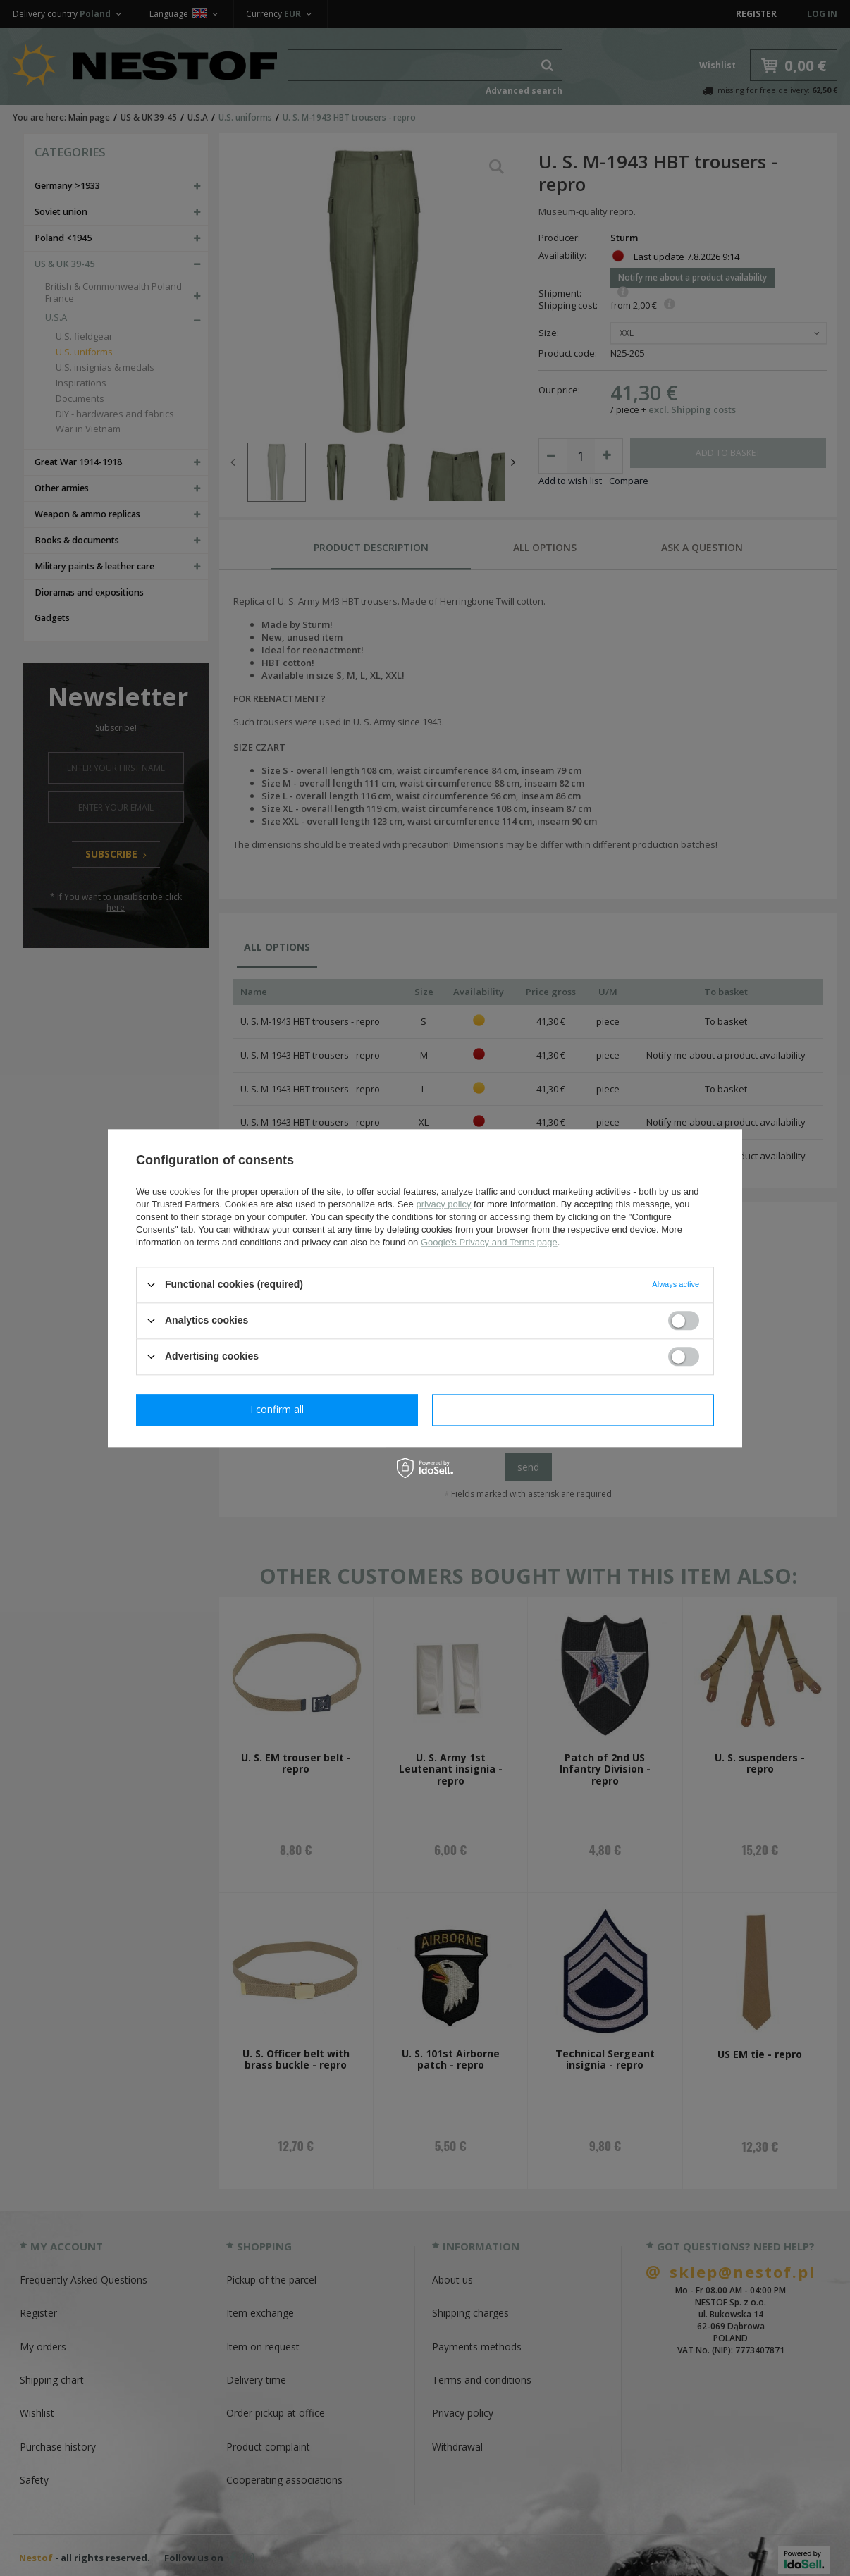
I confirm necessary (277, 1409)
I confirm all (573, 1409)
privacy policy (443, 1204)
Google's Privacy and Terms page (489, 1242)
